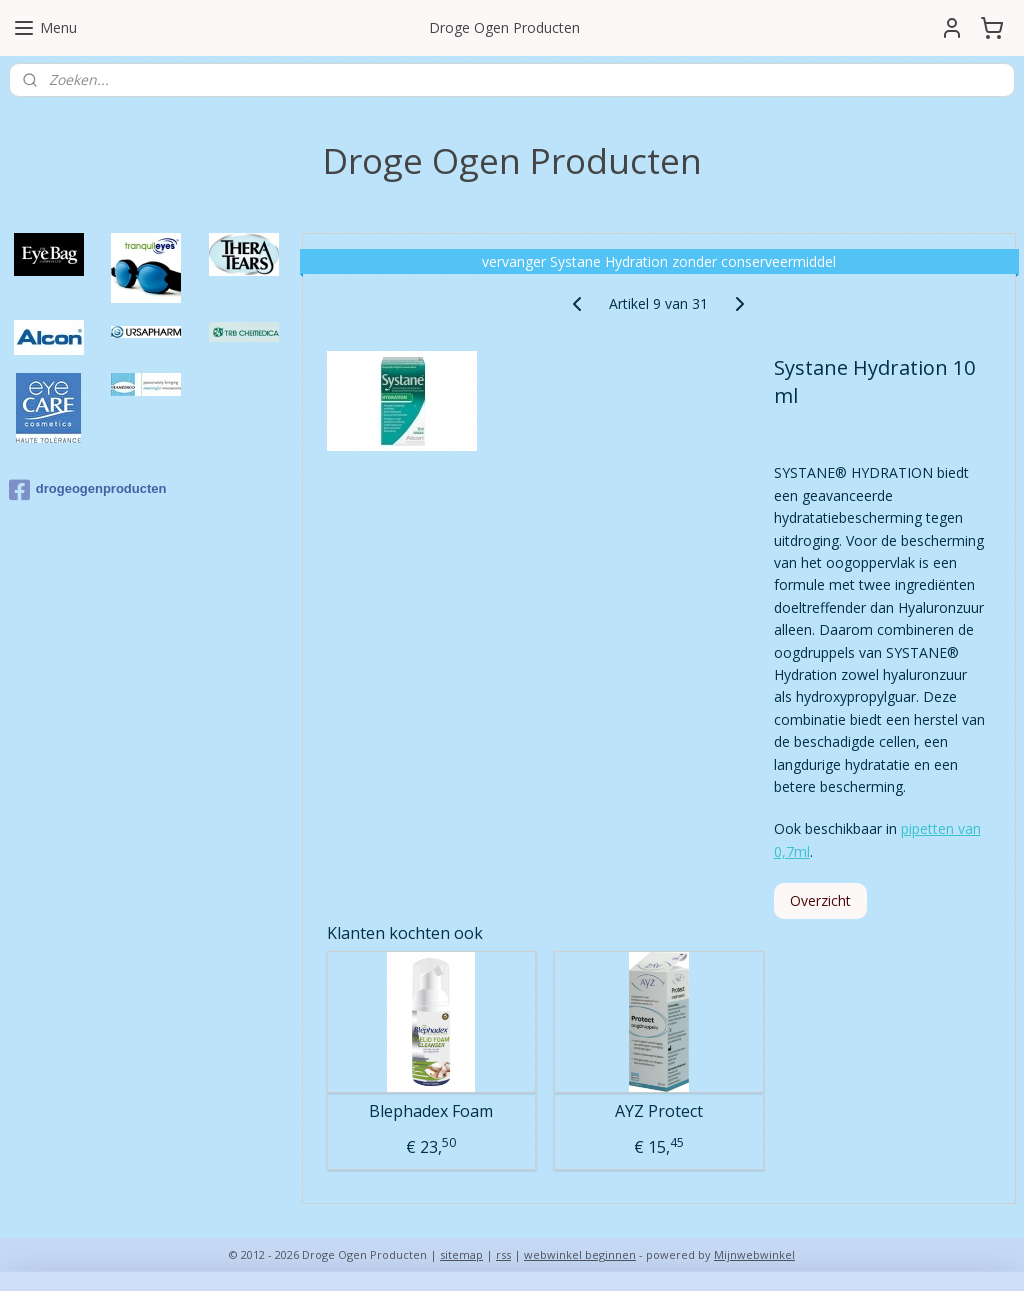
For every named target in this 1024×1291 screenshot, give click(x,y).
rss (503, 1254)
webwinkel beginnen (580, 1254)
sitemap (461, 1254)
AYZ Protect (658, 1111)
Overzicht (819, 900)
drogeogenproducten (88, 490)
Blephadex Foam (431, 1111)
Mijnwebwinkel (754, 1254)
